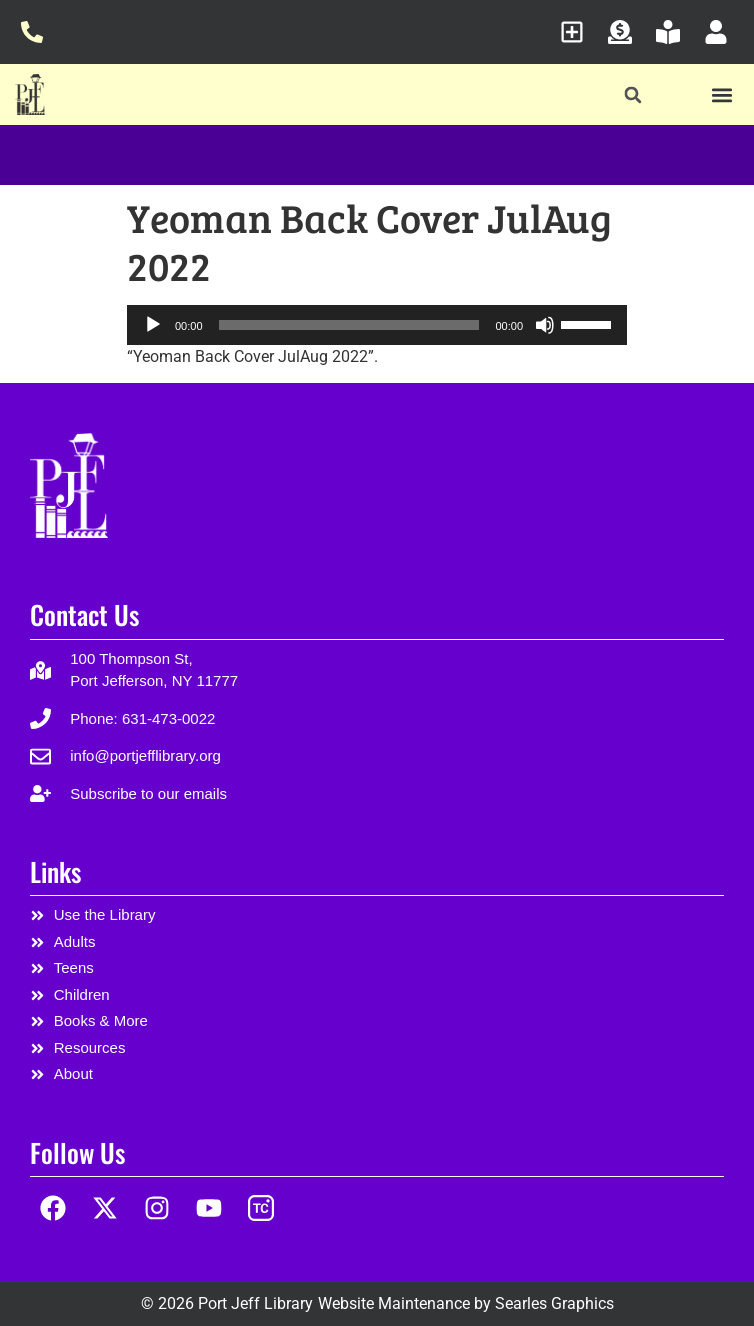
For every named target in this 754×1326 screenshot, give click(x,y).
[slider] (349, 325)
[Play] (153, 325)
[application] (377, 325)
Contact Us (84, 614)
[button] (633, 95)
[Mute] (545, 325)
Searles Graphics (554, 1303)
